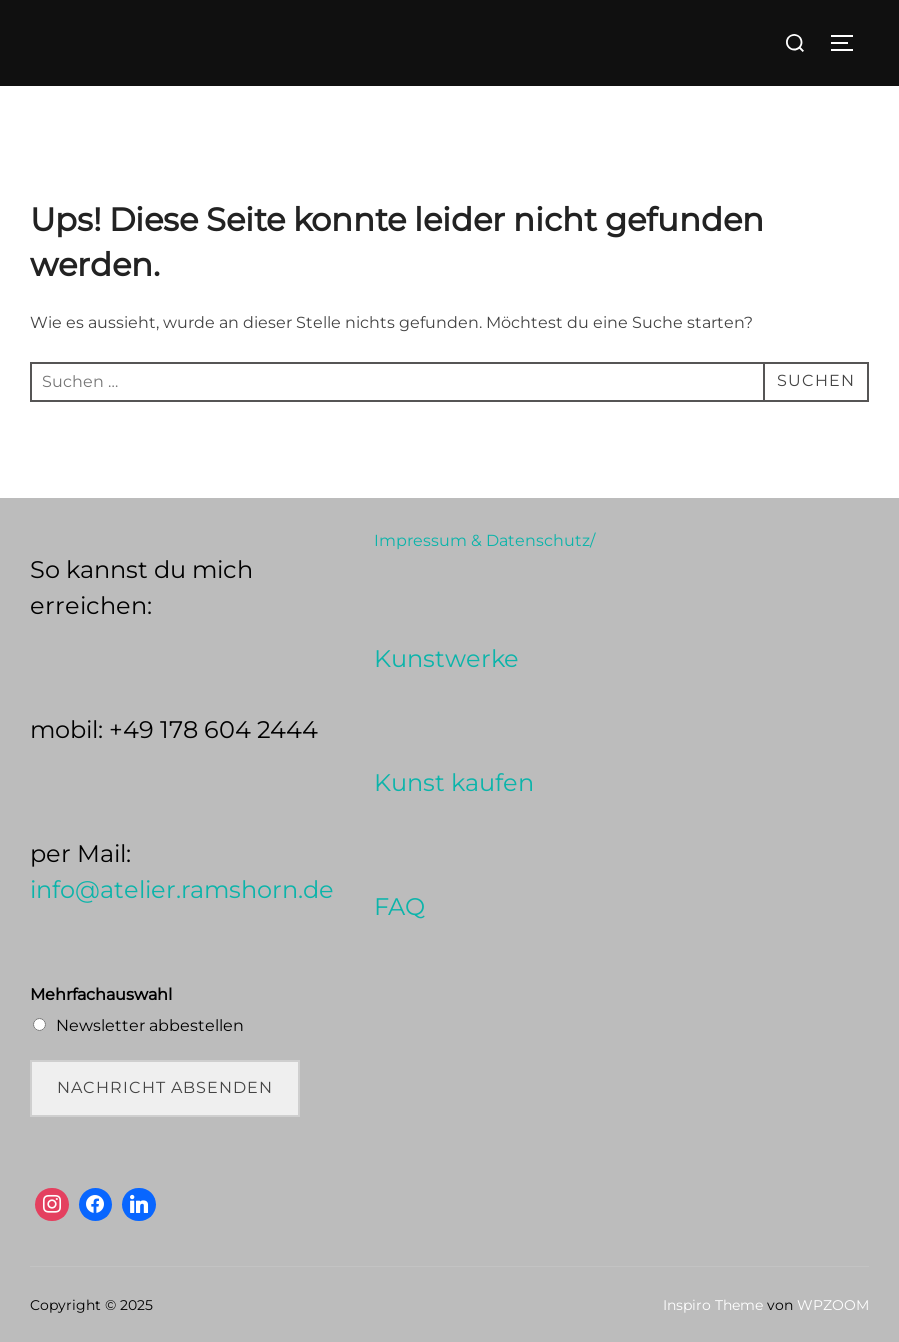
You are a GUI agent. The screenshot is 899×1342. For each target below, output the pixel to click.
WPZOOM (833, 1305)
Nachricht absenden (165, 1087)
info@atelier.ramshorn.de (182, 889)
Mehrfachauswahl (101, 994)
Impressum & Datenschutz (482, 540)
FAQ (399, 906)
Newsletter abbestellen (150, 1025)
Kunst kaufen (454, 782)
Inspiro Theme (713, 1305)
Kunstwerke (446, 658)
